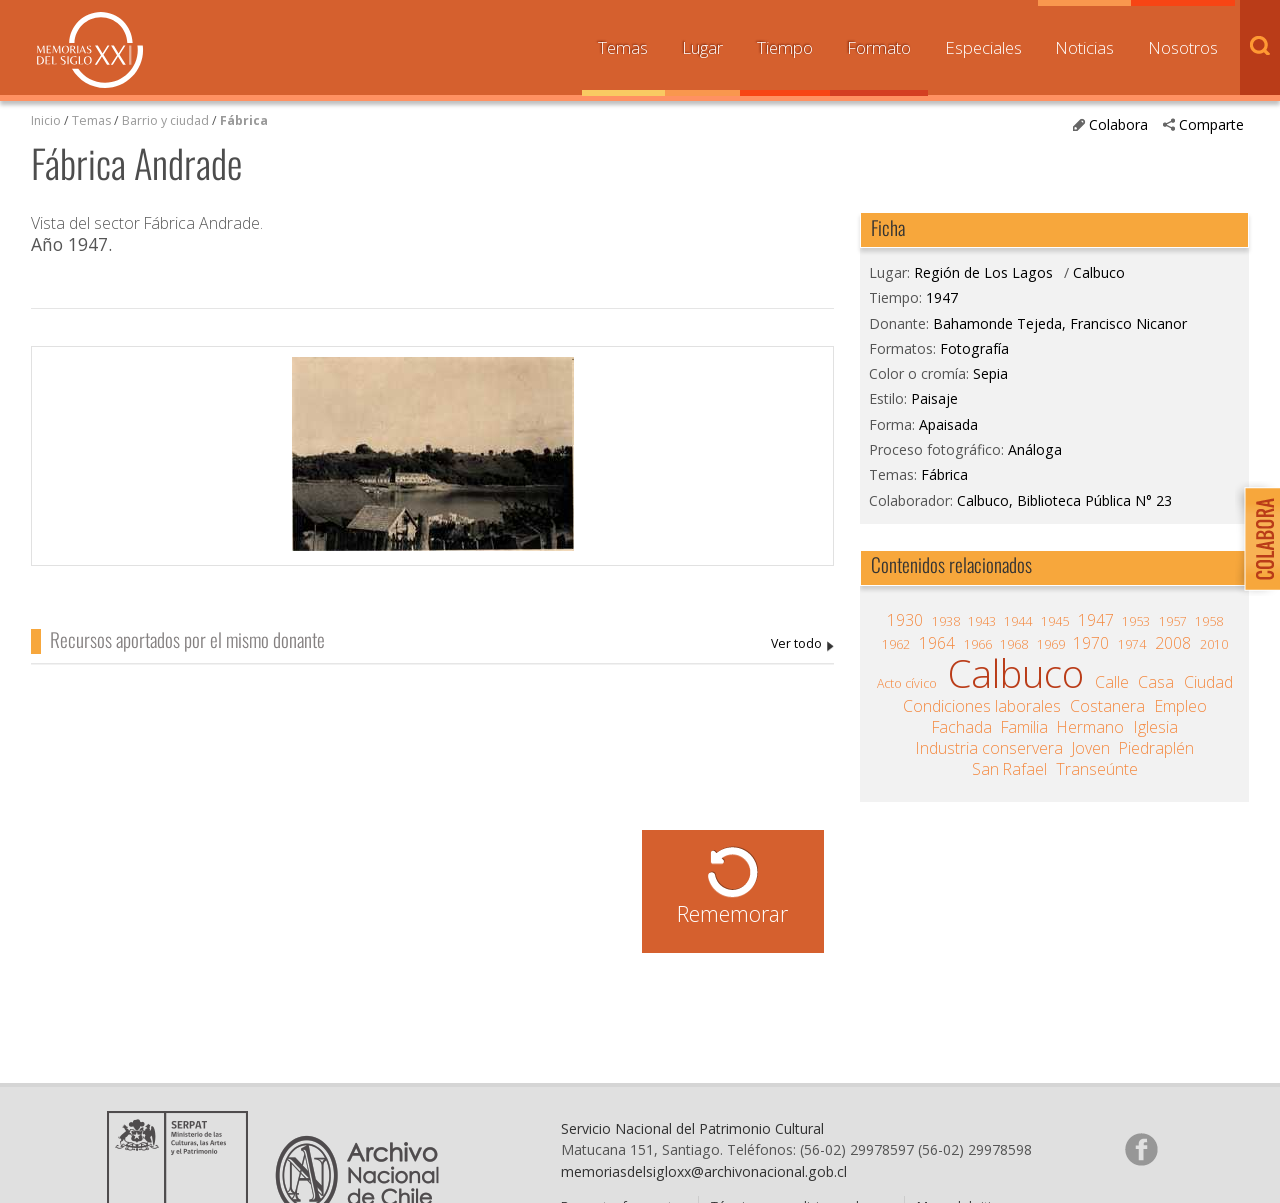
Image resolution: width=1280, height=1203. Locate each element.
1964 (937, 643)
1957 (1173, 621)
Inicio (46, 120)
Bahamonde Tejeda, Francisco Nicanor (802, 644)
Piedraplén (1156, 748)
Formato (879, 47)
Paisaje (934, 398)
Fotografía (974, 348)
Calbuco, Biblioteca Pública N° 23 (1064, 500)
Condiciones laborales (982, 706)
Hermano (1090, 727)
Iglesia (1156, 727)
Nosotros (1183, 47)
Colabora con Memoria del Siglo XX (1257, 538)
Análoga (1035, 449)
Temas (623, 47)
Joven (1091, 748)
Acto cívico (907, 683)
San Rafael (1009, 769)
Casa (1156, 682)
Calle (1112, 682)
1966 (978, 644)
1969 (1051, 644)
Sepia (990, 373)
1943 (982, 621)
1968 (1014, 644)
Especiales (983, 47)
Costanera (1107, 706)
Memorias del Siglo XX (90, 50)
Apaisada (948, 424)
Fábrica (244, 120)
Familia (1024, 727)
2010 (1214, 644)
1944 (1018, 621)
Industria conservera (989, 748)
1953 (1136, 621)
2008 (1173, 643)
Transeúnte (1097, 769)
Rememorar (732, 913)
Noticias (1084, 47)
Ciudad (1208, 682)
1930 (905, 620)
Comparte (1211, 124)
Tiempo (785, 47)
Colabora (1118, 124)
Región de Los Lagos (983, 272)
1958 (1209, 621)
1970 (1091, 643)
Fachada (962, 727)
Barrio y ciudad (165, 120)
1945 (1055, 621)
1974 (1132, 644)
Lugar (702, 47)
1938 (946, 621)
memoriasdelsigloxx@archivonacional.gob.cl (704, 1171)
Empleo (1181, 706)
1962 (896, 644)
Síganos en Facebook (1141, 1149)
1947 (942, 297)
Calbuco (1099, 272)
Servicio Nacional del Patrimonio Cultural (692, 1128)
